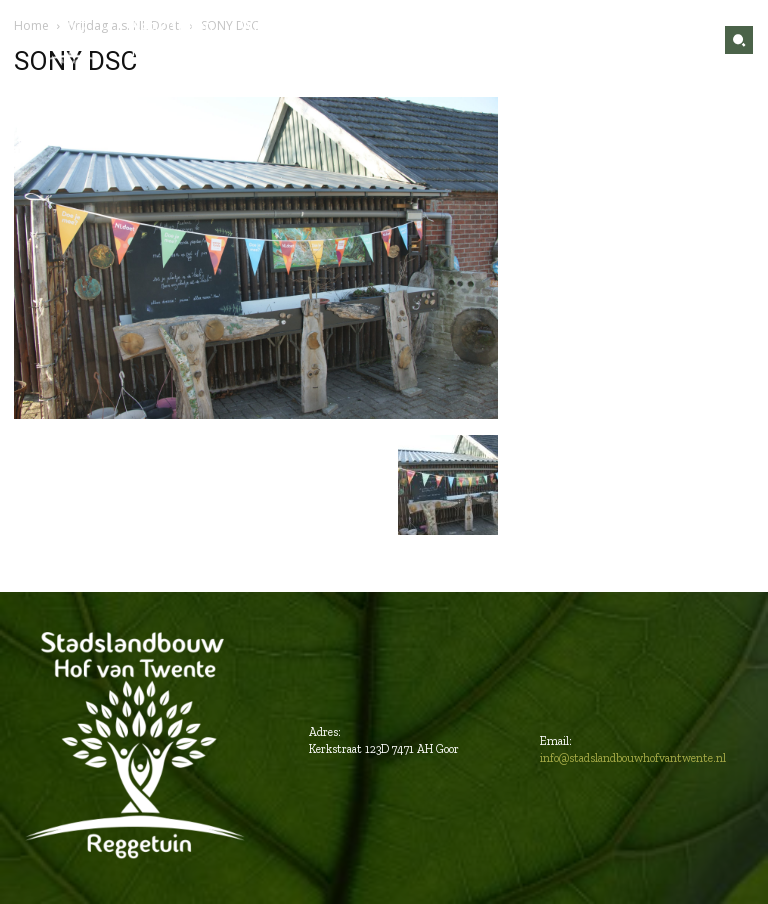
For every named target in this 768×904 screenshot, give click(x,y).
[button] (739, 40)
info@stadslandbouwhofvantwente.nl (633, 758)
